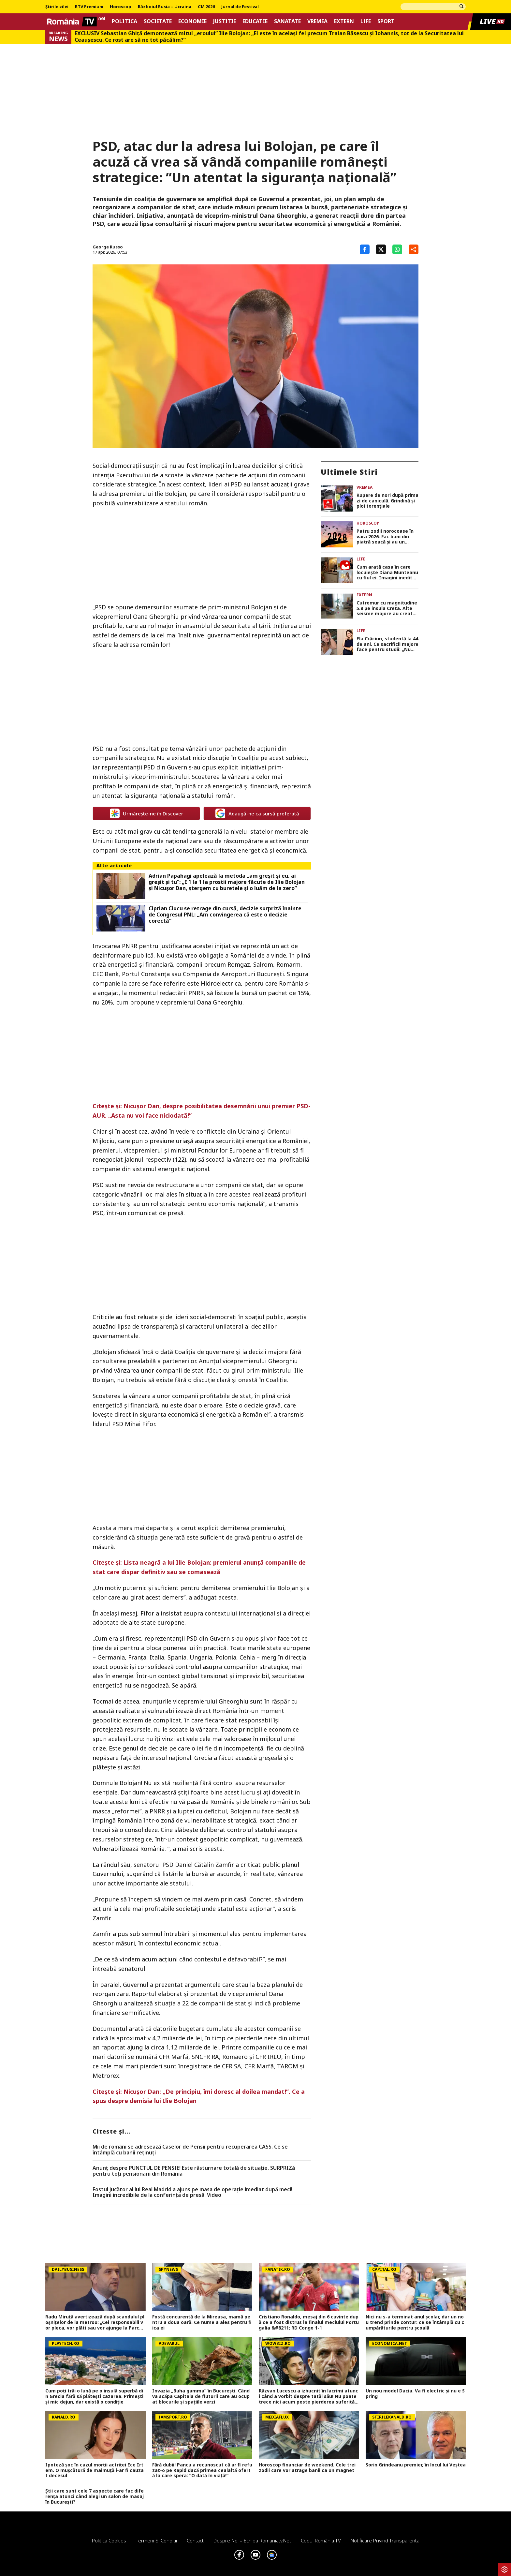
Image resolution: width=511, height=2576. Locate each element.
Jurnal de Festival (240, 6)
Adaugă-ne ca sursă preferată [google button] (257, 813)
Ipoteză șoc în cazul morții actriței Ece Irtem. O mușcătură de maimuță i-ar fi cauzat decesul (94, 2470)
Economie (192, 21)
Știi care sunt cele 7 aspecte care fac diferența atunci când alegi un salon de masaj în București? (94, 2496)
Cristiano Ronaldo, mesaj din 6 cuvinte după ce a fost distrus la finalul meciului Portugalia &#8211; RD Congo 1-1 (309, 2322)
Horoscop (120, 6)
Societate (158, 21)
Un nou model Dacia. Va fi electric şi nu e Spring (415, 2393)
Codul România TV (321, 2540)
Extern (344, 21)
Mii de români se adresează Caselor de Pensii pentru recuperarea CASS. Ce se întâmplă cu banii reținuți (190, 2149)
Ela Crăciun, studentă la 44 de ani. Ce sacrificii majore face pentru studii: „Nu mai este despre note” (387, 644)
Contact (195, 2540)
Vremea (317, 21)
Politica (124, 21)
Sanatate (287, 21)
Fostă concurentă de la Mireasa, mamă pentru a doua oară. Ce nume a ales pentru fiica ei (202, 2322)
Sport (386, 21)
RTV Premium (89, 6)
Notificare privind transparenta (385, 2540)
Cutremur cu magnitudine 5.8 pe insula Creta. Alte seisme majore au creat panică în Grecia (387, 608)
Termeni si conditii (156, 2540)
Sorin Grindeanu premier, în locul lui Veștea (416, 2465)
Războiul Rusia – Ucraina (164, 6)
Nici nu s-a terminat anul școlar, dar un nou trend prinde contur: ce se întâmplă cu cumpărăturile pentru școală (415, 2322)
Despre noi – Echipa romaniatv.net (252, 2540)
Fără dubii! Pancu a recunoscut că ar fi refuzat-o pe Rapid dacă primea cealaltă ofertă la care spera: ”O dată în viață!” (202, 2470)
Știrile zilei (56, 6)
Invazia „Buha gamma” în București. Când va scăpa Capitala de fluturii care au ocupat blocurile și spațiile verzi (201, 2396)
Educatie (255, 21)
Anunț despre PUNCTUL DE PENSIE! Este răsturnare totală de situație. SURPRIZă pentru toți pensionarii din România (194, 2171)
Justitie (224, 21)
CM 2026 (206, 6)
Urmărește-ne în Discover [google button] (146, 813)
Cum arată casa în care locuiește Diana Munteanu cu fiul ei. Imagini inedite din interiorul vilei (387, 572)
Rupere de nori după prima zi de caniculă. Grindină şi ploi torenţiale (387, 501)
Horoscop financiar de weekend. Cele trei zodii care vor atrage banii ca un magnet (307, 2467)
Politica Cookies (109, 2540)
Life (365, 21)
